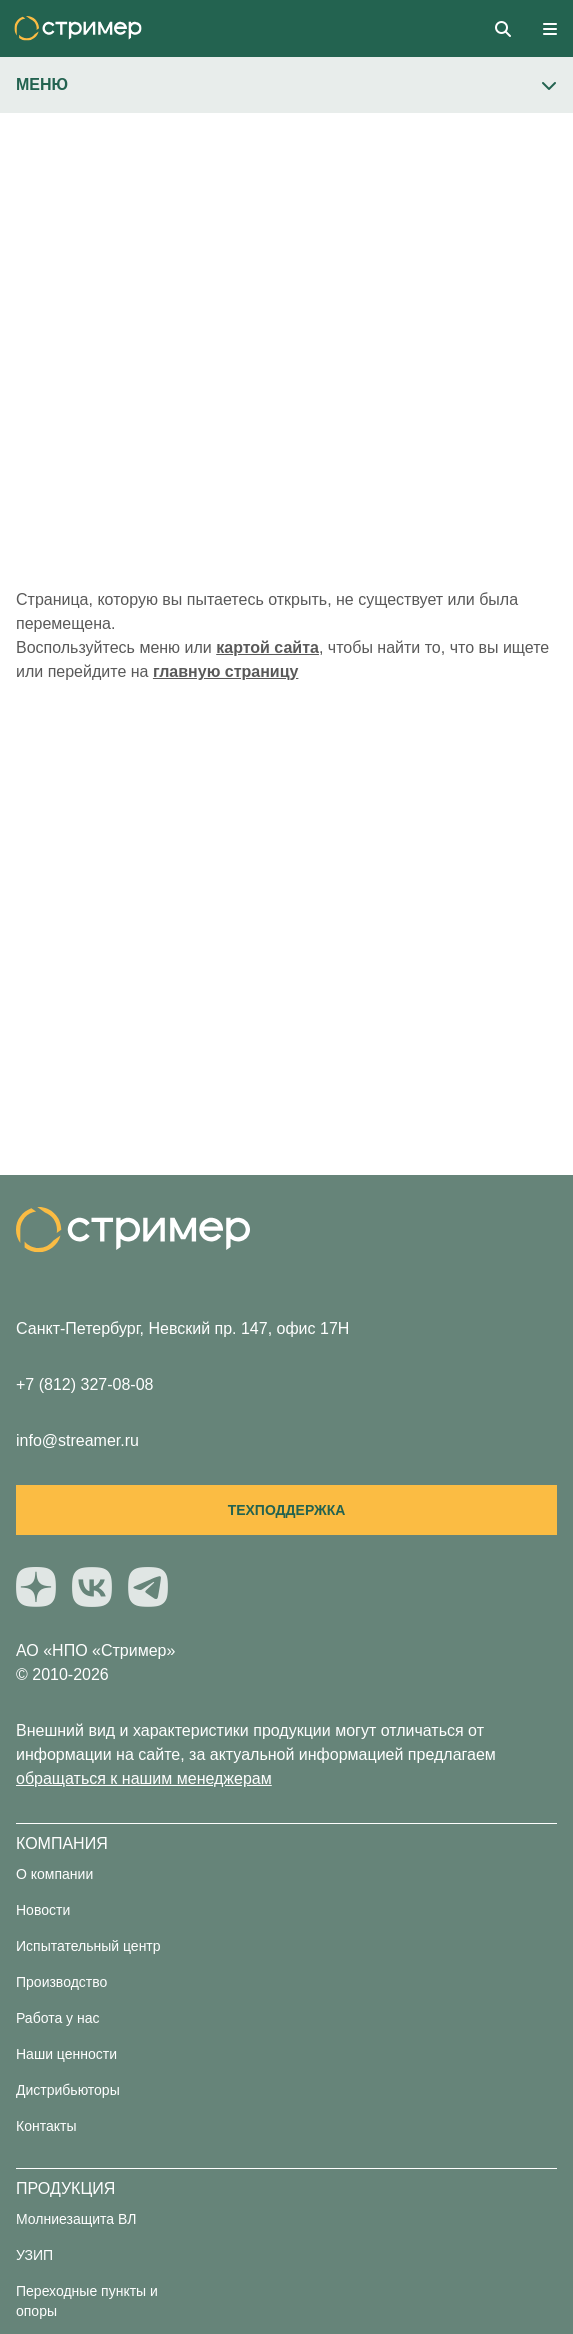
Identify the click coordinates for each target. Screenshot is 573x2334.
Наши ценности (66, 2054)
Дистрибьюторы (68, 2090)
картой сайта (267, 647)
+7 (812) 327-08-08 (84, 1384)
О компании (54, 1874)
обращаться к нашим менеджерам (144, 1778)
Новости (43, 1910)
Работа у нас (58, 2018)
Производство (61, 1982)
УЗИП (34, 2255)
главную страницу (225, 671)
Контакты (46, 2126)
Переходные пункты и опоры (87, 2301)
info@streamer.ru (77, 1440)
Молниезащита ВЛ (76, 2219)
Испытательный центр (88, 1946)
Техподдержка (287, 1510)
